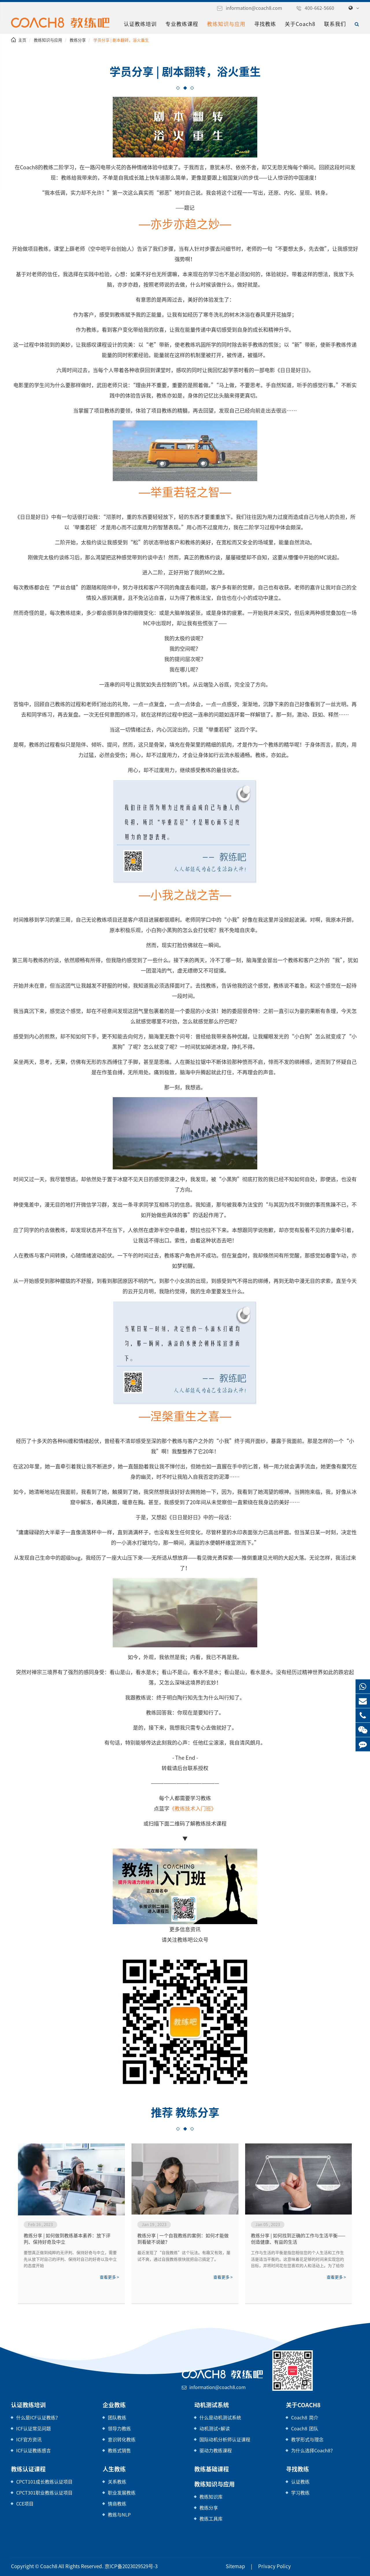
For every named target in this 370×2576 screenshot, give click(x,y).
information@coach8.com (254, 8)
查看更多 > (109, 2277)
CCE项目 (25, 2503)
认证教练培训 (140, 24)
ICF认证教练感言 (33, 2450)
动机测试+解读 (214, 2428)
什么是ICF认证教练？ (38, 2417)
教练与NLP (119, 2514)
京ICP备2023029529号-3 (131, 2566)
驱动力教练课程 (215, 2450)
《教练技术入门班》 (192, 1808)
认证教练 (300, 2481)
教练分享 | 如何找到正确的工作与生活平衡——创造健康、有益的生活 (298, 2238)
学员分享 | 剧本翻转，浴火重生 (121, 40)
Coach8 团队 (304, 2428)
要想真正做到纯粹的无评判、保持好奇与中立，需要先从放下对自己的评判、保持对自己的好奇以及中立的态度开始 (70, 2259)
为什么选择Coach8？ (313, 2450)
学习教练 (300, 2492)
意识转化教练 (122, 2439)
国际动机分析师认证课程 (224, 2439)
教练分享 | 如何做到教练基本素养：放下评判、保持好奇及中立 (67, 2238)
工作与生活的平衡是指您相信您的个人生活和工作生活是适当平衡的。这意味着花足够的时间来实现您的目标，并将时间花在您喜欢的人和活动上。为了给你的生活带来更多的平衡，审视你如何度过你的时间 (297, 2260)
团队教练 (117, 2417)
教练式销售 (119, 2450)
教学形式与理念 (307, 2439)
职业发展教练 (122, 2492)
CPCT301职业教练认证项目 (44, 2492)
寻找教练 (265, 24)
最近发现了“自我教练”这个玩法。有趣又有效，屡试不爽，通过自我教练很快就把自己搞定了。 (183, 2256)
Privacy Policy (274, 2566)
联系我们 (335, 24)
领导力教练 (119, 2428)
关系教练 (117, 2481)
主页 (22, 40)
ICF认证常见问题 (33, 2428)
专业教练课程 (181, 24)
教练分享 (78, 40)
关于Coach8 (300, 24)
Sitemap (235, 2566)
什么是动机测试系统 (220, 2417)
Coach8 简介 (304, 2417)
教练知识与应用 (226, 24)
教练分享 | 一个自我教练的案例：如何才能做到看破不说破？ (183, 2238)
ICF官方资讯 (29, 2439)
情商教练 (117, 2503)
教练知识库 (211, 2497)
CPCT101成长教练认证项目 (44, 2481)
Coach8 (49, 2566)
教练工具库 (211, 2518)
